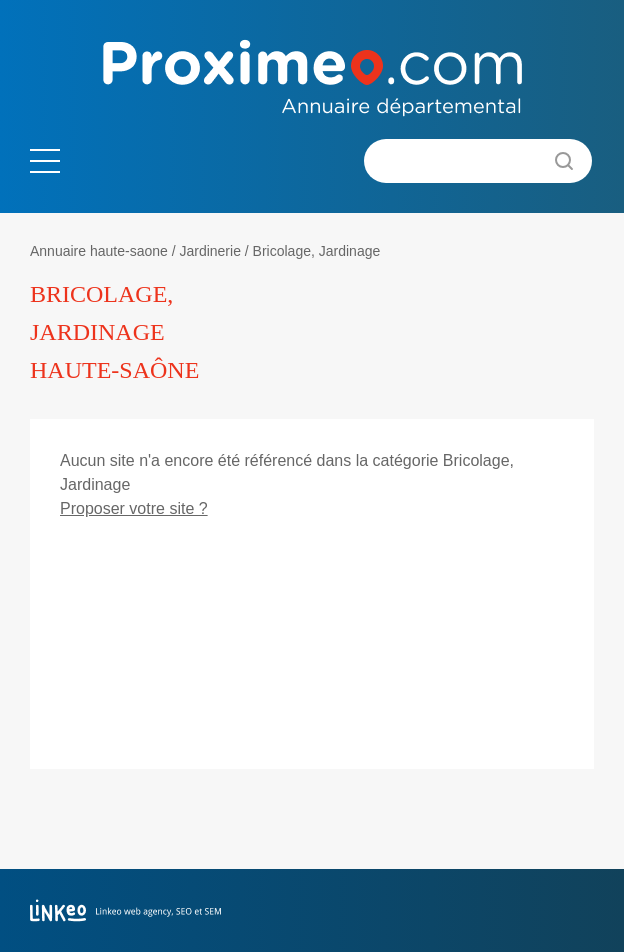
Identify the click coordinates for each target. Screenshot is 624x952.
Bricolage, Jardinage (317, 251)
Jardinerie (209, 251)
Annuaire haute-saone (99, 251)
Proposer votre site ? (134, 508)
